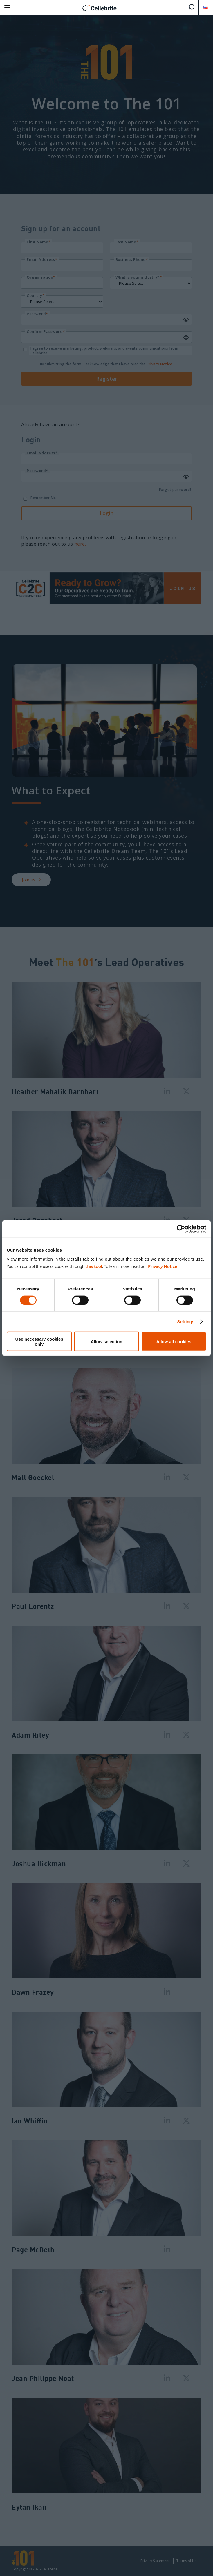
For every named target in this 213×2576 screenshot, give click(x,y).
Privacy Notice (162, 1266)
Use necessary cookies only (39, 1341)
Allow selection (106, 1341)
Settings (186, 1321)
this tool (93, 1266)
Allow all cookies (173, 1341)
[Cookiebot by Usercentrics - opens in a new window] (181, 1228)
